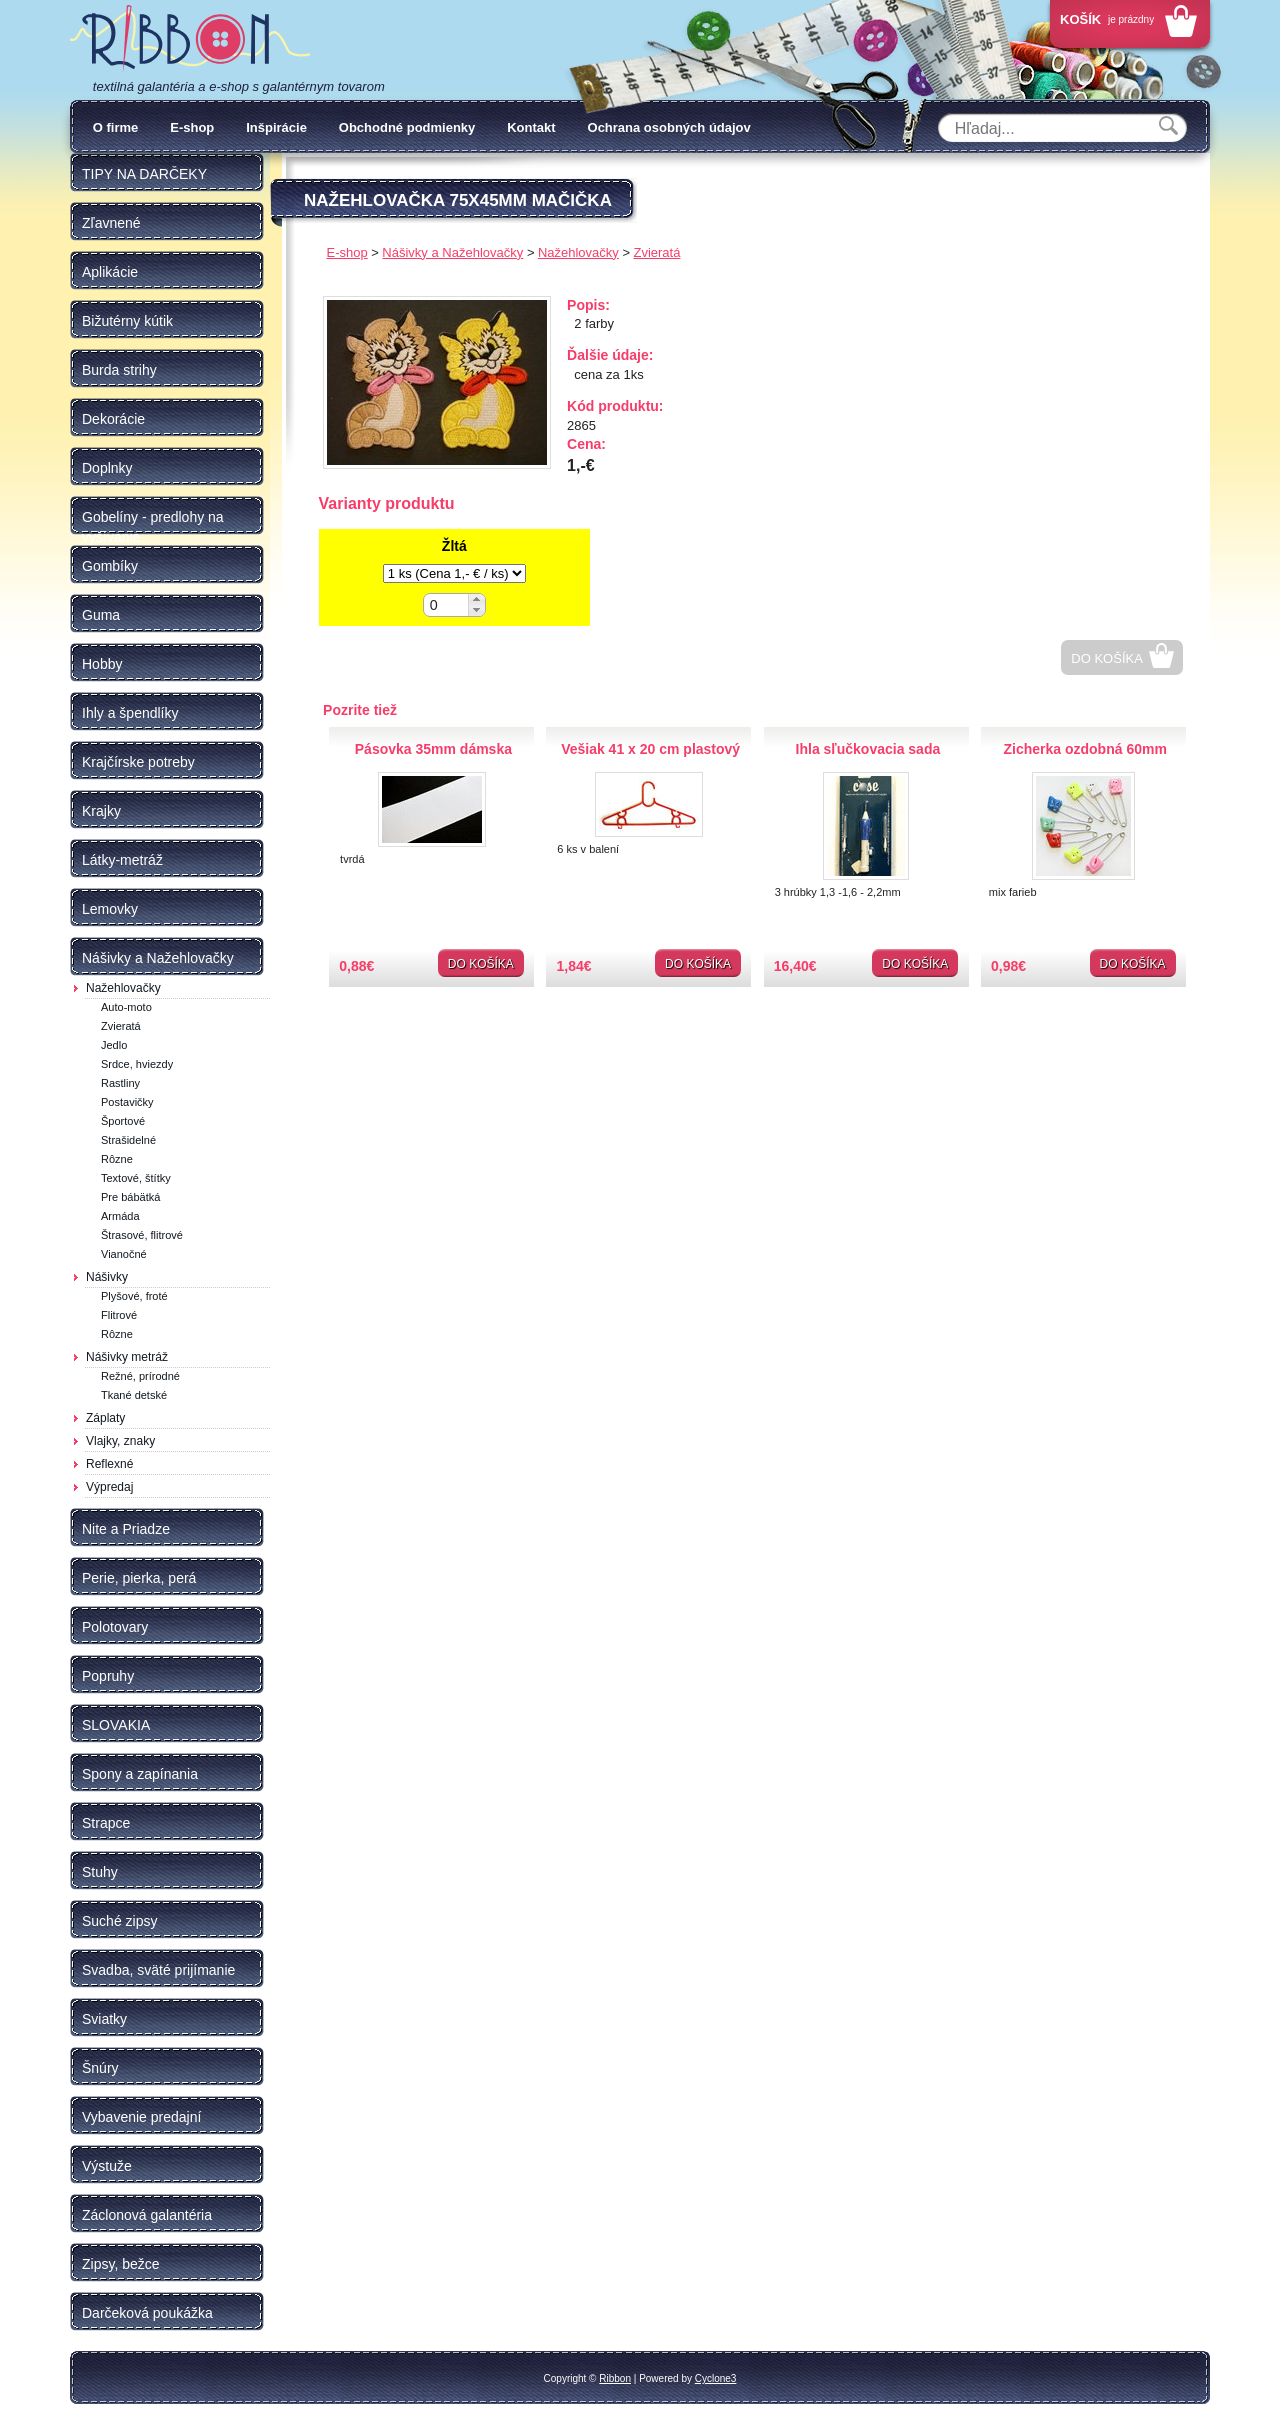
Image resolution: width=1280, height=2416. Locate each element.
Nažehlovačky (123, 988)
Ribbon (615, 2378)
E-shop (192, 127)
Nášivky (107, 1277)
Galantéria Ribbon (190, 39)
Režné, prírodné (140, 1376)
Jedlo (114, 1045)
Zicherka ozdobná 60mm (1084, 749)
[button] (476, 599)
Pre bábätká (130, 1197)
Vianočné (124, 1254)
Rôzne (117, 1159)
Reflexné (109, 1464)
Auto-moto (126, 1007)
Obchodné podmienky (407, 127)
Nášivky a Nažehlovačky (452, 252)
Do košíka (1107, 658)
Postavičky (127, 1102)
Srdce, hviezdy (137, 1064)
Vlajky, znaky (120, 1441)
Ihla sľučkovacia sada (868, 749)
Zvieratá (121, 1026)
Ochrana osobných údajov (669, 127)
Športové (123, 1121)
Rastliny (120, 1083)
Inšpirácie (276, 127)
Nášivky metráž (127, 1357)
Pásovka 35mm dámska (433, 749)
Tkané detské (134, 1395)
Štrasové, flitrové (142, 1235)
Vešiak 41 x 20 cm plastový (650, 749)
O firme (116, 127)
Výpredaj (109, 1487)
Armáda (120, 1216)
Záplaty (105, 1418)
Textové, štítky (136, 1178)
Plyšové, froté (134, 1296)
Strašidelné (128, 1140)
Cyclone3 (716, 2378)
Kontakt (531, 127)
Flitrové (119, 1315)
